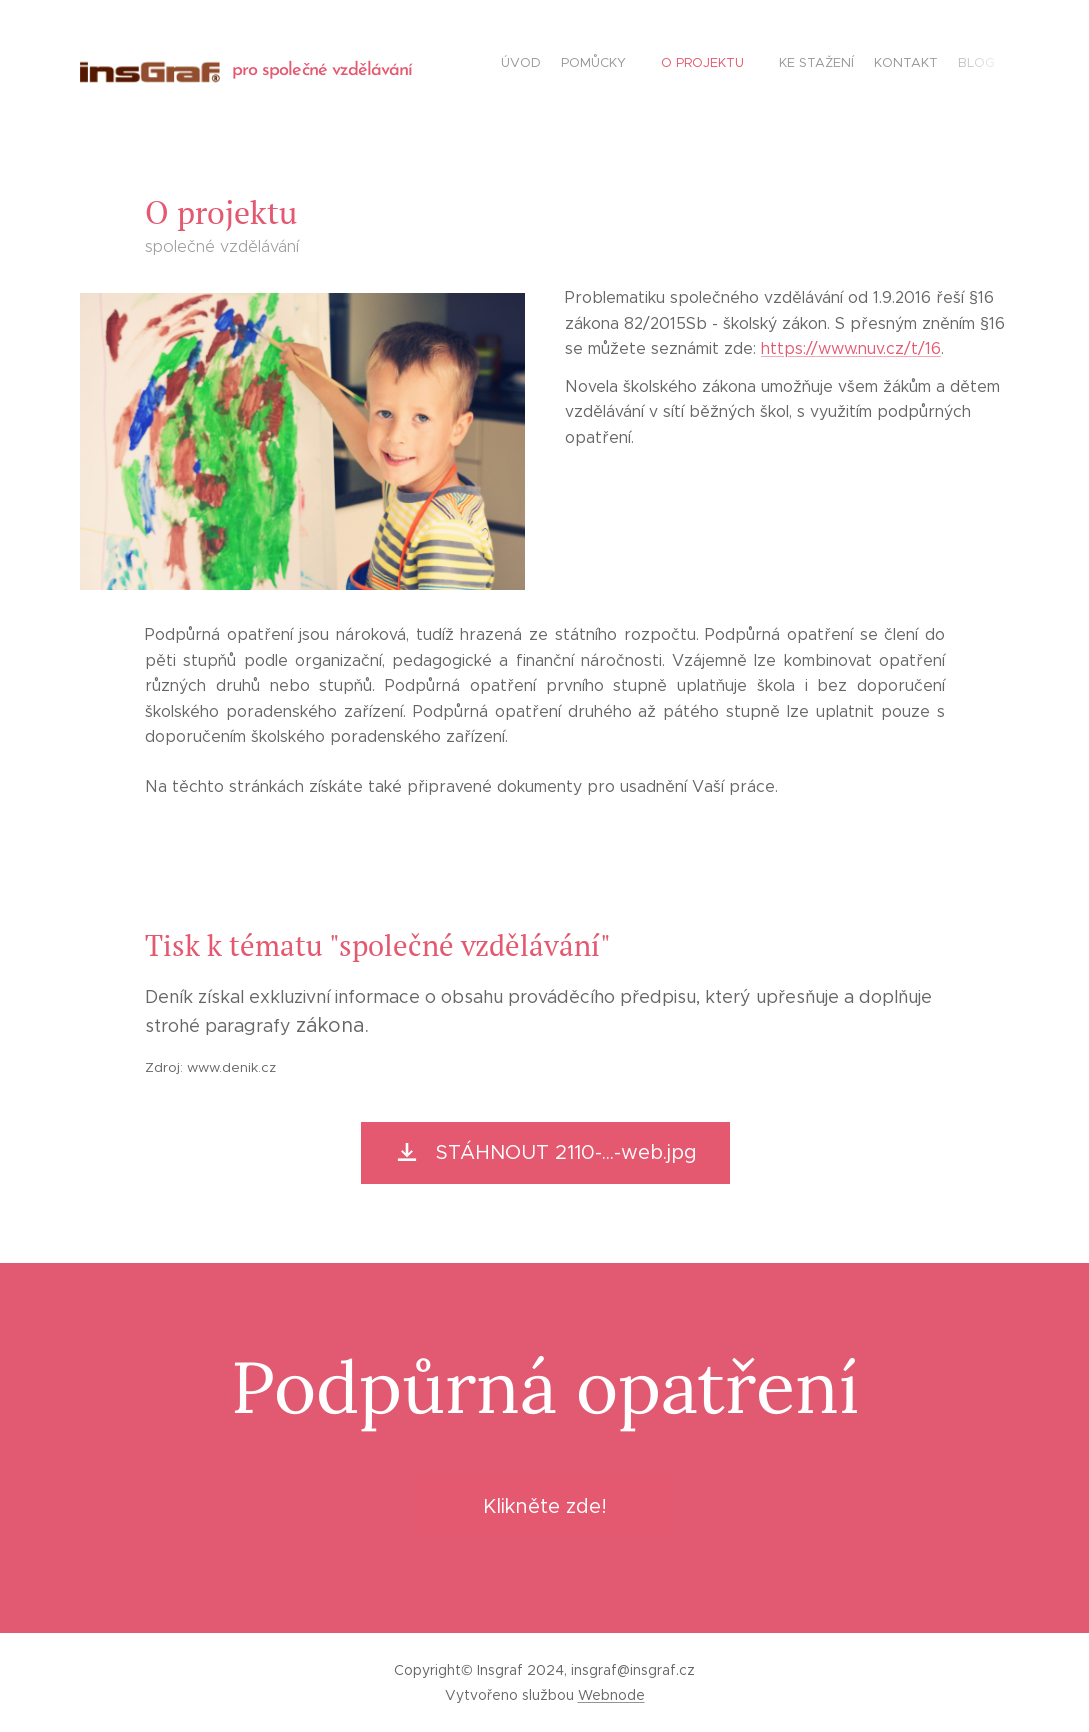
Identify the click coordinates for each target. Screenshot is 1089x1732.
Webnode (611, 1695)
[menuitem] (867, 65)
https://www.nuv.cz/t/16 (851, 348)
